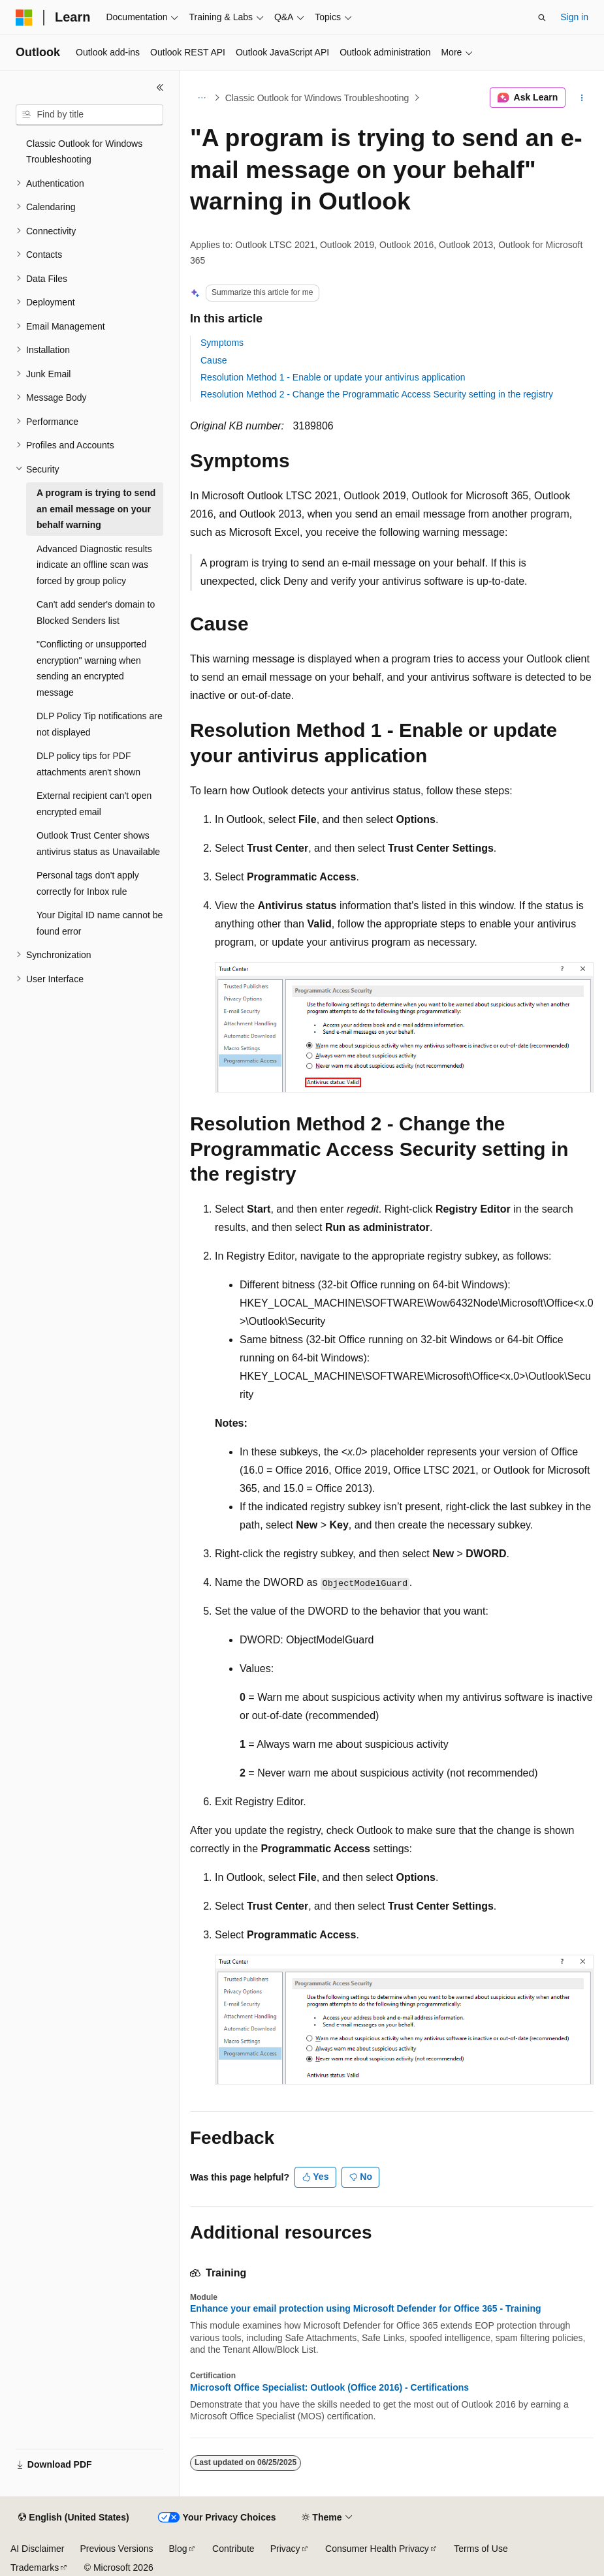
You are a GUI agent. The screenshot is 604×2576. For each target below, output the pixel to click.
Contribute (233, 2548)
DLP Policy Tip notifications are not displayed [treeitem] (100, 724)
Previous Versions (116, 2548)
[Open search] (542, 17)
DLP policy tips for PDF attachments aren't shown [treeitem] (88, 764)
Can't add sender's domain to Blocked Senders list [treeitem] (96, 612)
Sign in (574, 17)
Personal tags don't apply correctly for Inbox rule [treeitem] (88, 883)
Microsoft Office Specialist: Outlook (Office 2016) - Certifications (329, 2387)
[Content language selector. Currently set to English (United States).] (73, 2517)
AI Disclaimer (37, 2548)
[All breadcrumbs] (201, 97)
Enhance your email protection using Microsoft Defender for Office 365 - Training (365, 2308)
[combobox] (89, 114)
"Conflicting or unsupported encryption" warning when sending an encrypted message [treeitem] (91, 668)
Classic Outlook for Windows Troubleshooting (317, 98)
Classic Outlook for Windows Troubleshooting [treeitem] (84, 151)
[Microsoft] (24, 17)
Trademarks (34, 2567)
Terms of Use (480, 2548)
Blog (178, 2548)
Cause (213, 360)
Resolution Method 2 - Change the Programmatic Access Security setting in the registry (376, 394)
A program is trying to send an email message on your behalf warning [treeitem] (96, 509)
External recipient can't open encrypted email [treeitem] (94, 803)
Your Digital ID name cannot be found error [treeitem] (100, 923)
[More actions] (582, 97)
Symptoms (222, 342)
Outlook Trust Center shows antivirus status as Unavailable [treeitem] (98, 843)
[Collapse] (160, 87)
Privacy (285, 2548)
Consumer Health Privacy (377, 2548)
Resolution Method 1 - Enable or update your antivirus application (332, 377)
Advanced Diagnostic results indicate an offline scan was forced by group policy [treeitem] (94, 565)
